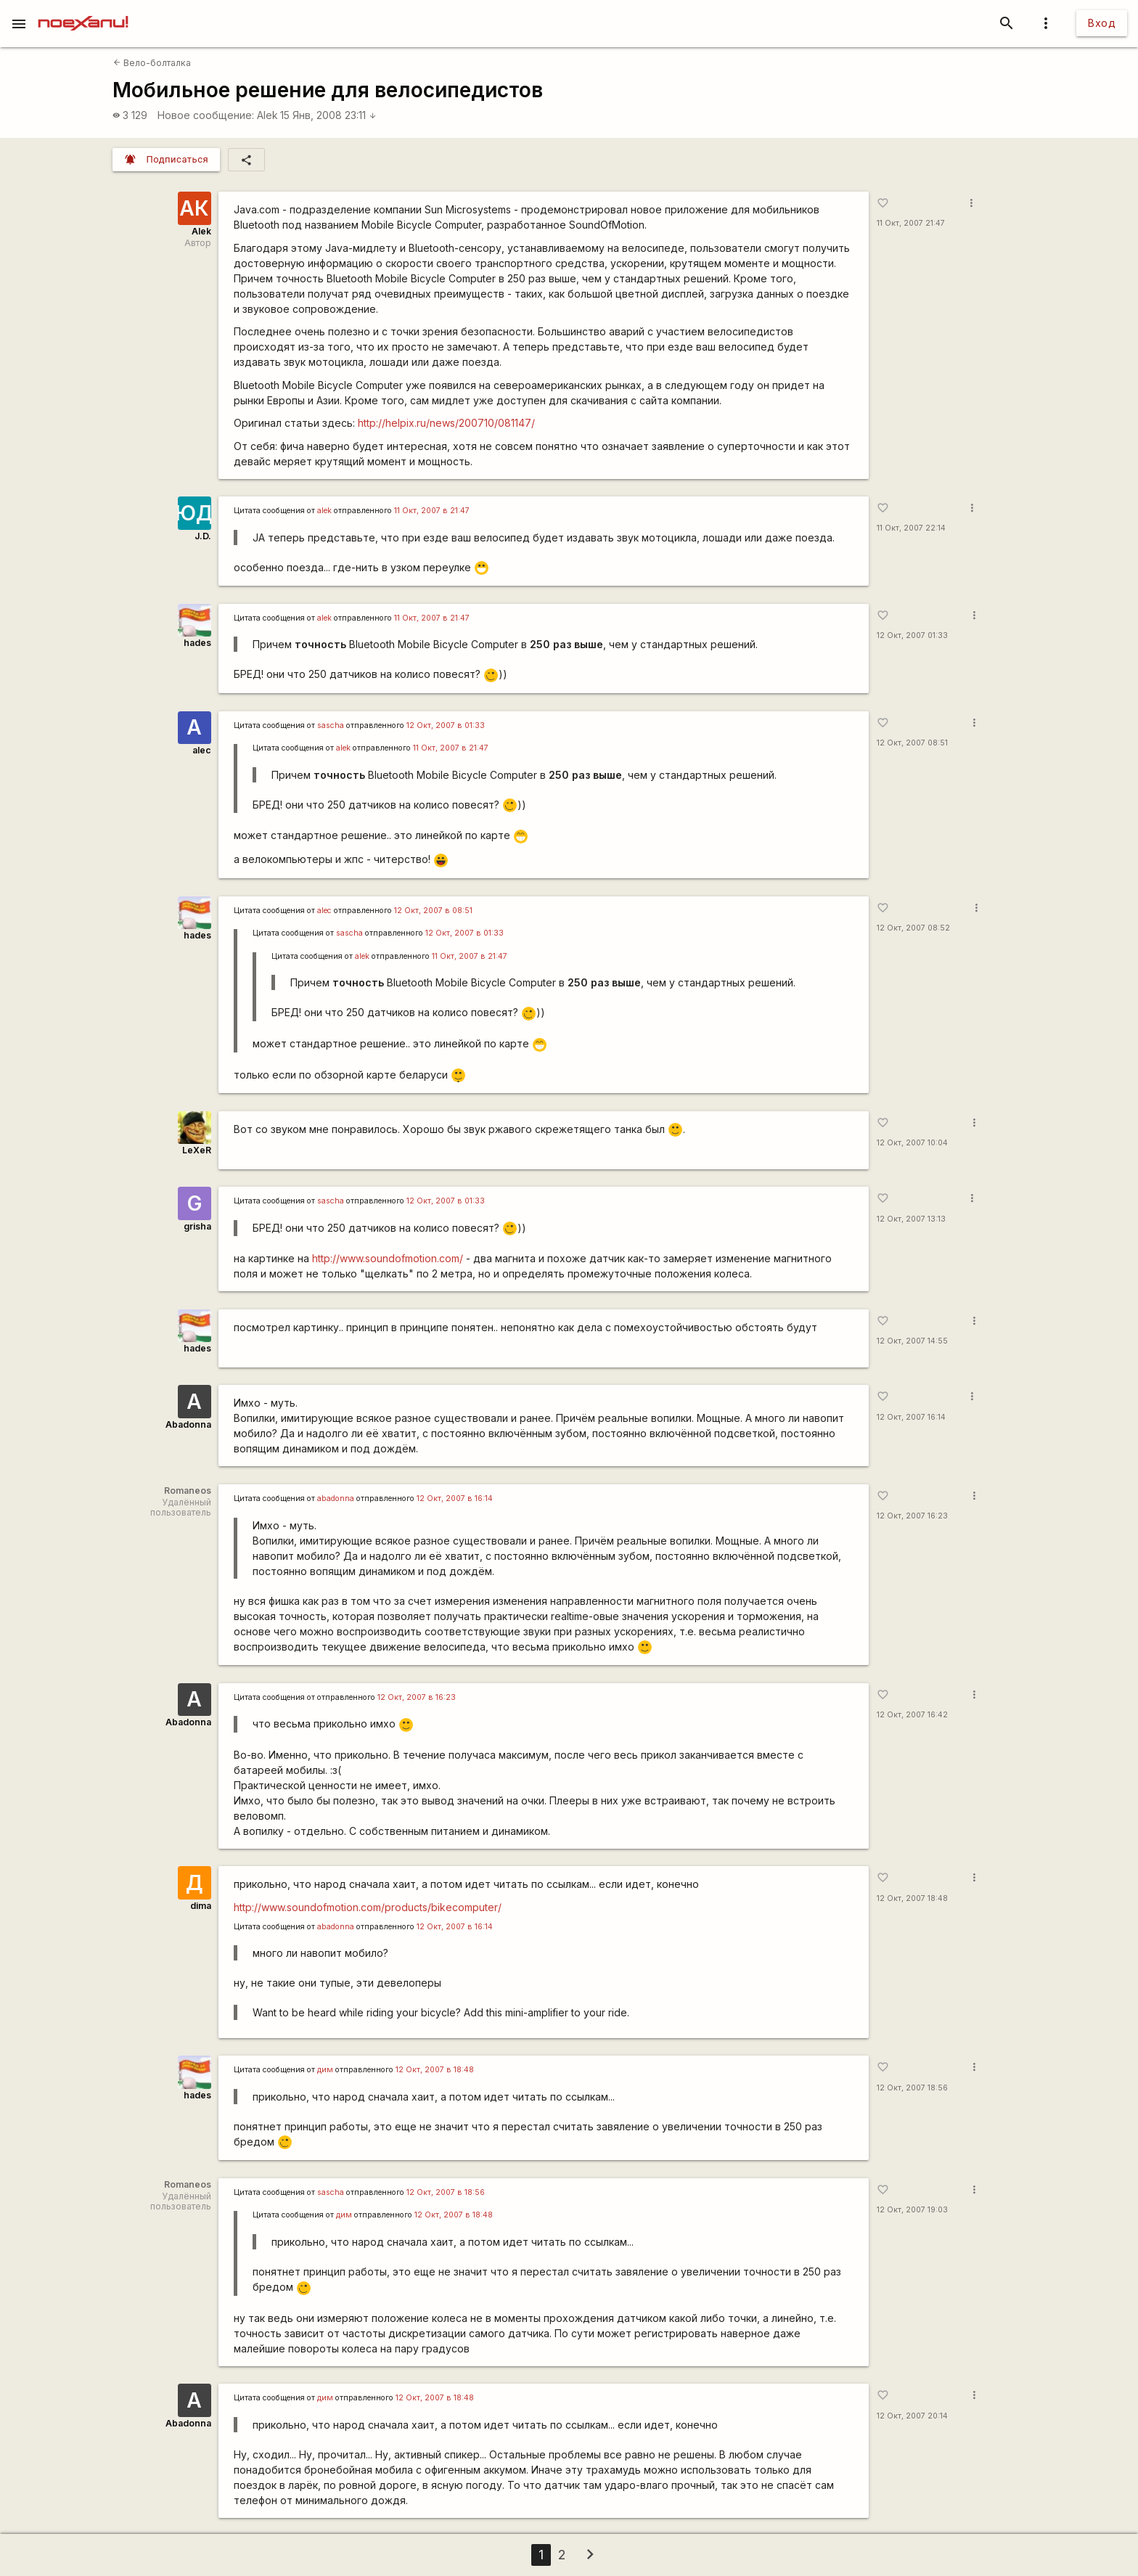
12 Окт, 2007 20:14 (912, 2416)
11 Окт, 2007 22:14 (911, 528)
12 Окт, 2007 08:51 (912, 743)
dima (200, 1905)
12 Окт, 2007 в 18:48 (435, 2069)
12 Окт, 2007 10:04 (912, 1143)
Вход (1102, 23)
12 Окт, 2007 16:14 (911, 1417)
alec (201, 750)
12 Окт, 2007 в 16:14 (455, 1498)
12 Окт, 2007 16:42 (912, 1715)
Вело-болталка (152, 62)
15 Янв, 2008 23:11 (328, 115)
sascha (330, 725)
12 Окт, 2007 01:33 (912, 635)
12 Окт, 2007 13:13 (911, 1219)
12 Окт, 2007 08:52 (913, 928)
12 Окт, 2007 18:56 (912, 2088)
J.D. (203, 536)
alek (324, 510)
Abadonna (188, 1424)
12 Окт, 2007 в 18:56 (445, 2192)
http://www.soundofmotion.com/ (387, 1258)
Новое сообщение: (205, 115)
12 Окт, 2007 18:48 (912, 1898)
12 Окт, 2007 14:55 (912, 1341)
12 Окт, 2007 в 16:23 (416, 1697)
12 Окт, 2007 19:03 (912, 2210)
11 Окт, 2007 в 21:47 (432, 510)
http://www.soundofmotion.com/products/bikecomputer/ (368, 1907)
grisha (197, 1226)
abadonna (335, 1498)
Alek (267, 115)
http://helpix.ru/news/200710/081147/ (446, 423)
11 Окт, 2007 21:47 (911, 223)
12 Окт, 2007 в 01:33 (445, 725)
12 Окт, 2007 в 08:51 (433, 910)
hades (197, 642)
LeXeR (196, 1150)
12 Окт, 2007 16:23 (912, 1516)
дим (325, 2069)
